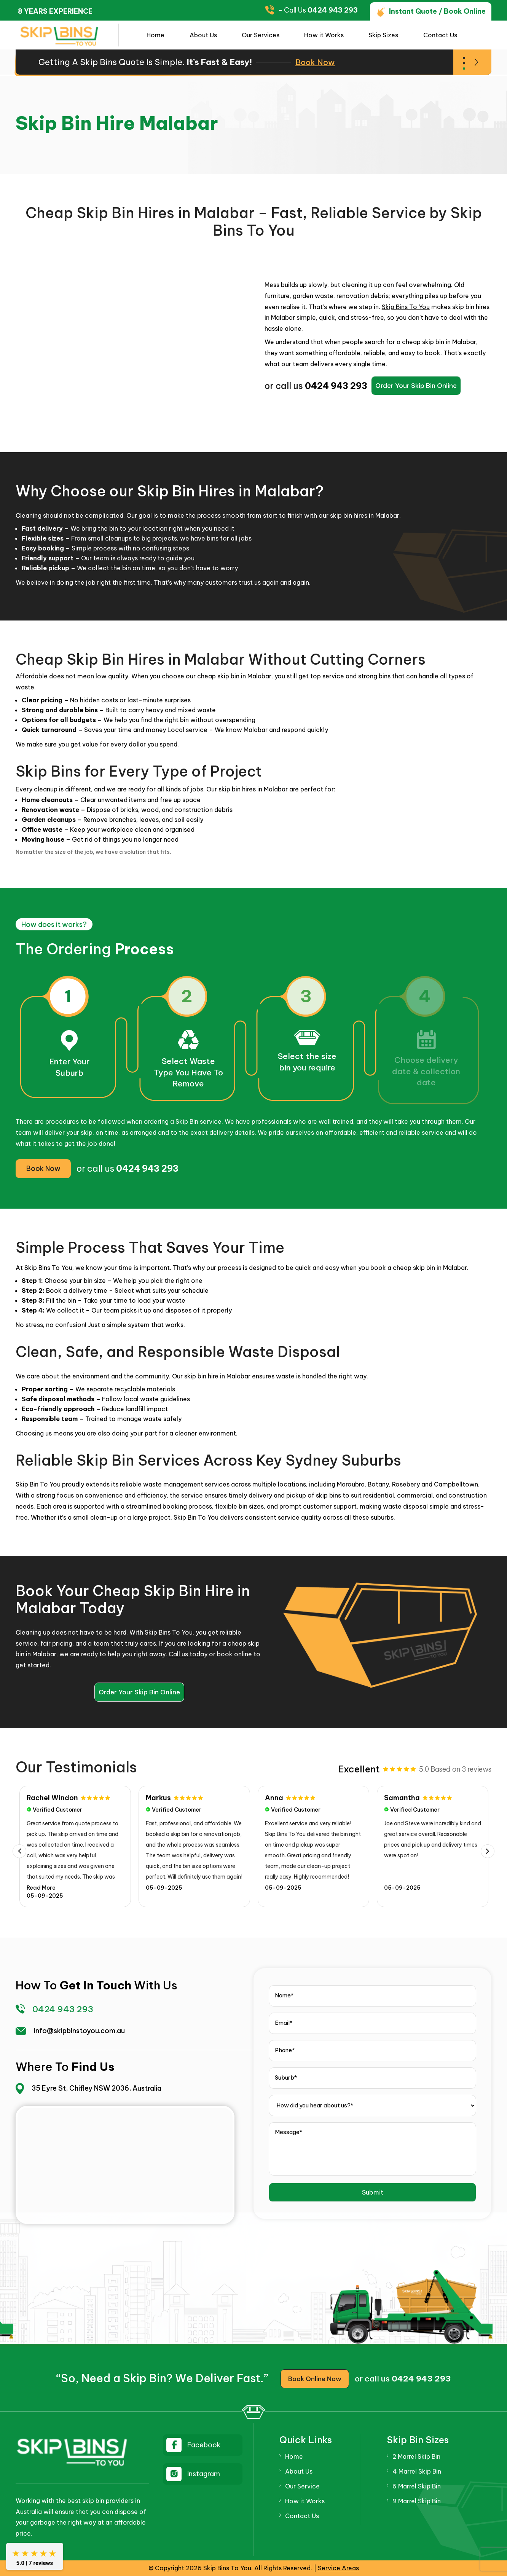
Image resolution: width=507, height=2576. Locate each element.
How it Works (324, 35)
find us (93, 2066)
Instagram (203, 2473)
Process (144, 949)
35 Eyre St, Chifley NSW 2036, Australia (96, 2088)
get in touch (95, 1985)
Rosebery (406, 1484)
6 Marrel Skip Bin (416, 2486)
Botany (378, 1484)
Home (155, 35)
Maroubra (351, 1484)
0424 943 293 (333, 10)
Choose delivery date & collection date (426, 1071)
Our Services (260, 35)
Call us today (188, 1654)
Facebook (204, 2444)
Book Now (315, 62)
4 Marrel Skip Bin (416, 2471)
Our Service (302, 2486)
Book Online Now (314, 2379)
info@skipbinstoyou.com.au (79, 2030)
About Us (203, 35)
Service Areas (338, 2568)
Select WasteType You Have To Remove (188, 1072)
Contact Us (440, 35)
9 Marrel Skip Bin (416, 2501)
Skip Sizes (383, 35)
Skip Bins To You (406, 307)
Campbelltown (456, 1484)
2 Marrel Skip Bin (416, 2456)
